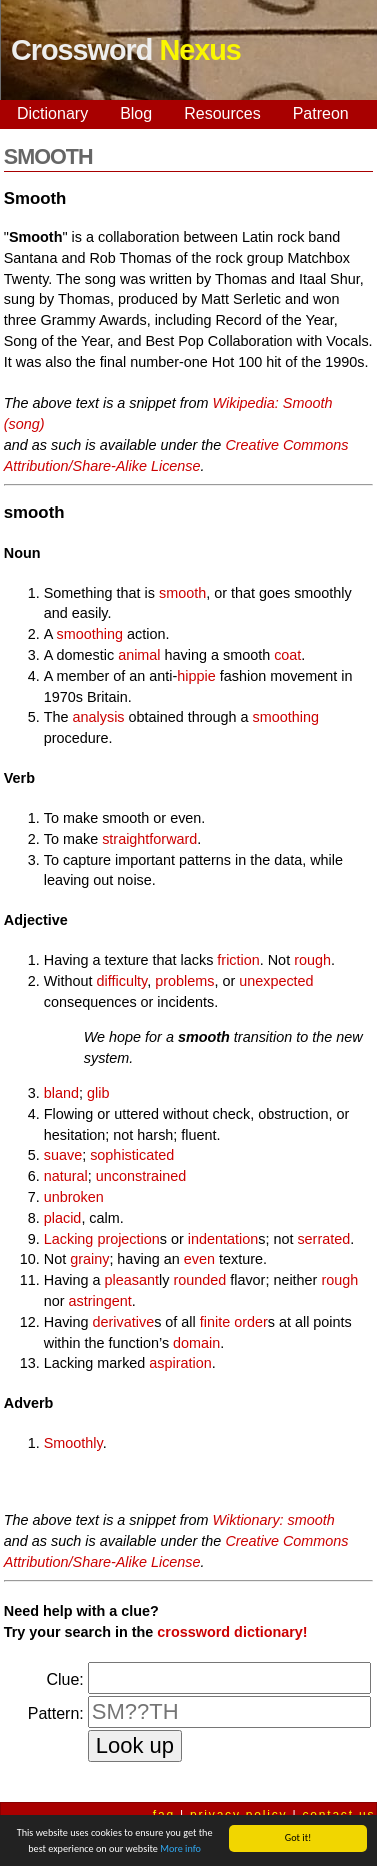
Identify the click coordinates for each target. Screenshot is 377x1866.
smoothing (90, 634)
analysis (99, 717)
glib (98, 1093)
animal (139, 655)
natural (66, 1176)
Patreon (321, 113)
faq (164, 1815)
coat (287, 655)
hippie (196, 676)
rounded (199, 1280)
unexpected (276, 981)
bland (61, 1093)
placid (63, 1218)
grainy (89, 1259)
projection (128, 1239)
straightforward (149, 839)
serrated (323, 1239)
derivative (124, 1322)
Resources (222, 113)
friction (238, 960)
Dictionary (52, 113)
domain (196, 1343)
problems (184, 981)
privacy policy (238, 1815)
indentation (223, 1239)
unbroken (74, 1197)
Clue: (64, 1679)
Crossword (126, 50)
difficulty (122, 981)
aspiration (180, 1363)
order (251, 1322)
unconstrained (141, 1176)
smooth (182, 593)
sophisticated (132, 1155)
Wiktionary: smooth (274, 1520)
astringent (100, 1301)
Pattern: (56, 1713)
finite (215, 1322)
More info (180, 1851)
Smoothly (73, 1443)
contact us (339, 1815)
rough (312, 960)
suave (63, 1155)
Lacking (69, 1239)
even (199, 1259)
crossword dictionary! (232, 1632)
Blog (136, 113)
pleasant (132, 1280)
